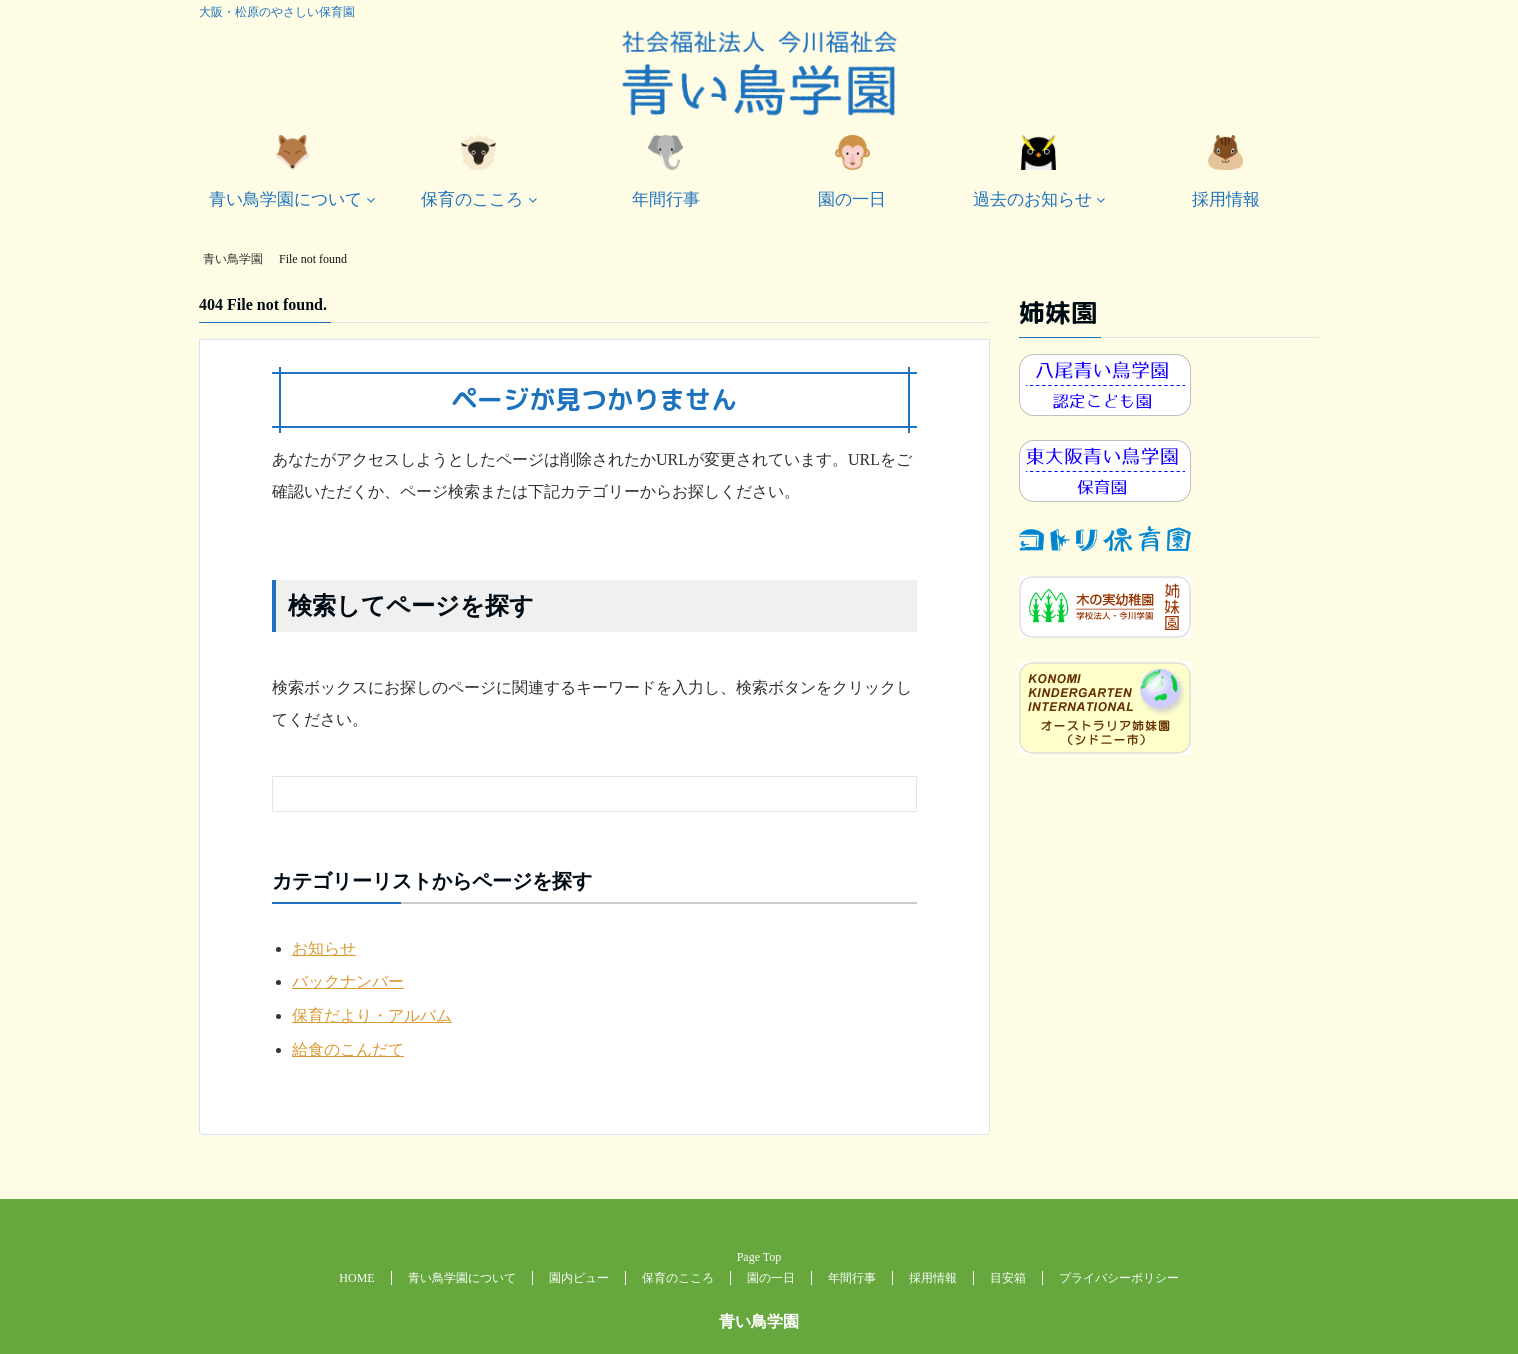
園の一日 (852, 172)
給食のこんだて (348, 1049)
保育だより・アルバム (372, 1015)
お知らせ (324, 948)
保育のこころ (472, 172)
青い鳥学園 (759, 1321)
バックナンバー (348, 981)
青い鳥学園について (285, 172)
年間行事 (666, 172)
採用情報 (1226, 172)
